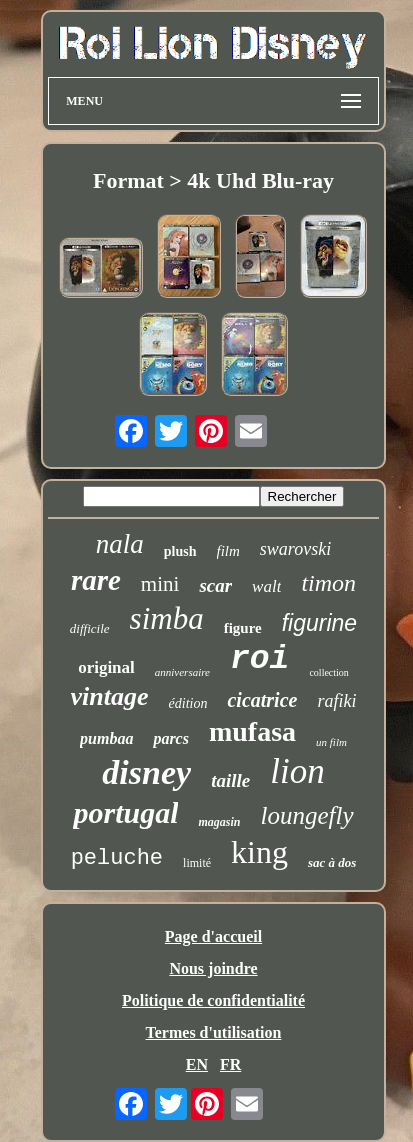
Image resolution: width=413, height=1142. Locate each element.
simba (167, 618)
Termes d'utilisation (214, 1032)
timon (328, 583)
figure (243, 628)
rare (96, 580)
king (259, 852)
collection (328, 672)
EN (197, 1064)
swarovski (295, 549)
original (106, 667)
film (228, 551)
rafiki (336, 701)
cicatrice (262, 700)
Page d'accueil (213, 936)
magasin (219, 822)
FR (230, 1064)
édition (188, 703)
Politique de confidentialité (213, 1000)
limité (197, 863)
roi (259, 659)
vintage (110, 696)
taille (230, 780)
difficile (90, 628)
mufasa (252, 731)
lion (297, 771)
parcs (171, 738)
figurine (319, 623)
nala (120, 544)
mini (160, 584)
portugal (125, 812)
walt (266, 586)
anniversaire (182, 672)
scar (215, 585)
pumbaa (106, 738)
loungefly (307, 815)
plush (180, 551)
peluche (117, 858)
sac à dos (332, 862)
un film (331, 742)
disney (146, 772)
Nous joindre (213, 968)
